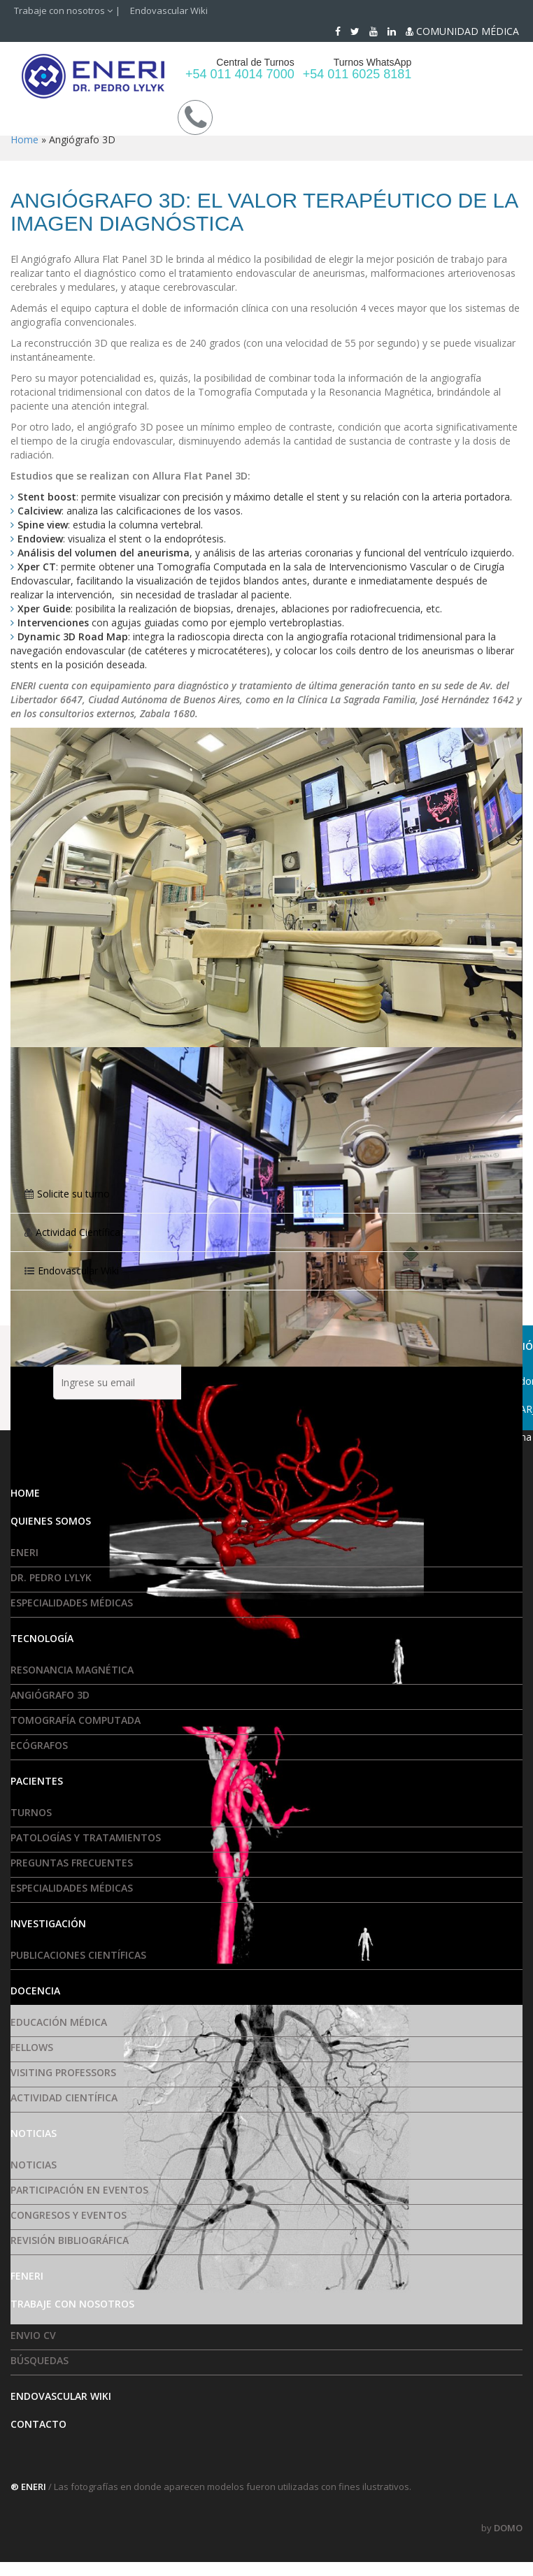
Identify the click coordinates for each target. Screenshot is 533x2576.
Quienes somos (50, 1520)
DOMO (508, 2527)
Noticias (33, 2133)
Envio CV (33, 2335)
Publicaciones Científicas (78, 1955)
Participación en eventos (79, 2189)
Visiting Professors (63, 2072)
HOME (25, 1492)
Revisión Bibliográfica (69, 2240)
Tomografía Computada (75, 1720)
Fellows (31, 2047)
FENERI (26, 2275)
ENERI (24, 1552)
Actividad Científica (78, 1232)
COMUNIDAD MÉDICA (462, 31)
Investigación (48, 1923)
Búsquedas (39, 2360)
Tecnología (41, 1638)
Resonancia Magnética (72, 1669)
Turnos (31, 1812)
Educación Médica (58, 2022)
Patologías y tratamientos (85, 1837)
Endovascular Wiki (169, 10)
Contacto (38, 2424)
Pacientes (36, 1780)
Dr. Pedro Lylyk (51, 1577)
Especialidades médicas (71, 1602)
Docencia (35, 1990)
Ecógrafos (39, 1745)
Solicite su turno (73, 1194)
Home (24, 139)
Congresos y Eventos (68, 2215)
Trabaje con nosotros (63, 10)
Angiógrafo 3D (50, 1694)
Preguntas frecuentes (71, 1862)
